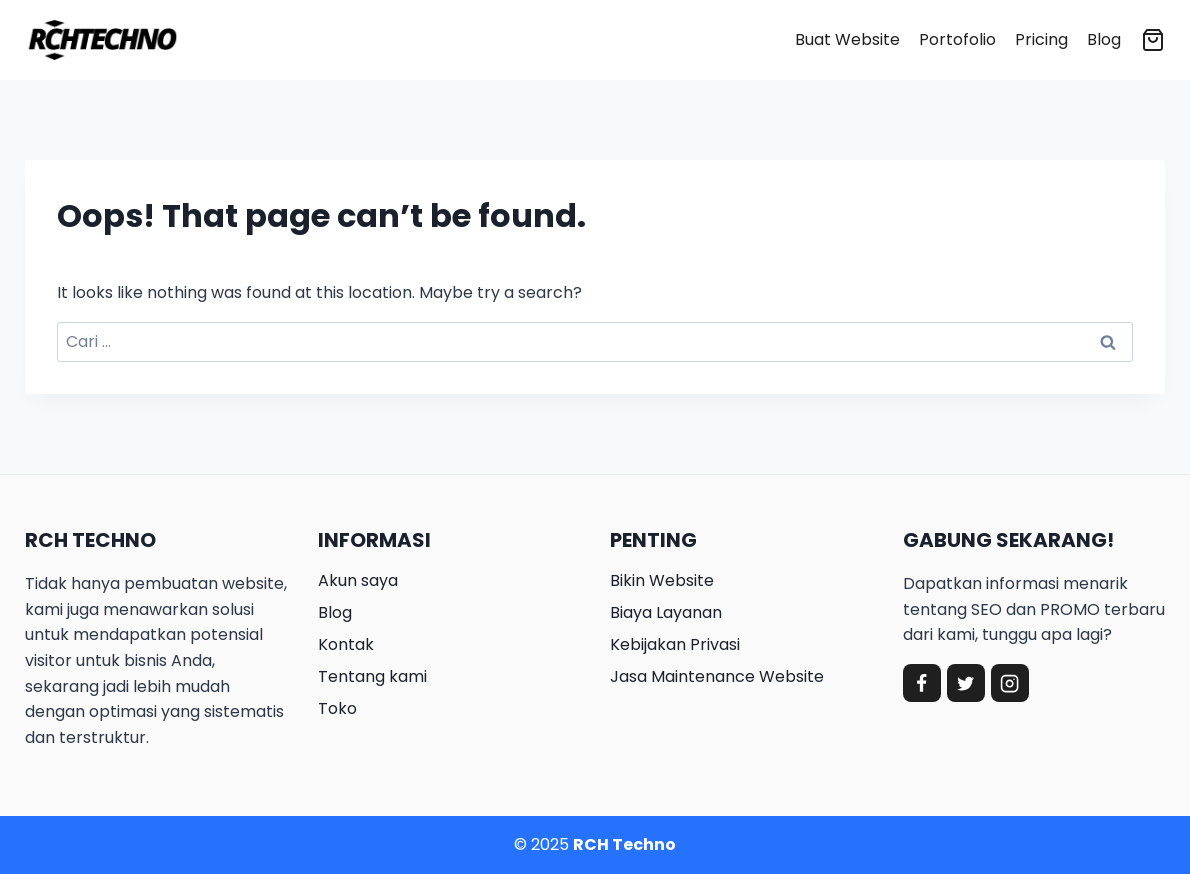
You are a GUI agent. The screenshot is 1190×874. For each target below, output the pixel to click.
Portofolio (957, 39)
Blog (1104, 39)
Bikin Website (662, 580)
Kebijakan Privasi (675, 644)
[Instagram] (1010, 683)
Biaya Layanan (666, 612)
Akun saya (358, 580)
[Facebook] (922, 683)
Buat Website (847, 39)
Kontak (346, 644)
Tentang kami (372, 676)
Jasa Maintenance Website (717, 676)
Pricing (1041, 39)
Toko (337, 708)
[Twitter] (966, 683)
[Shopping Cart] (1153, 39)
